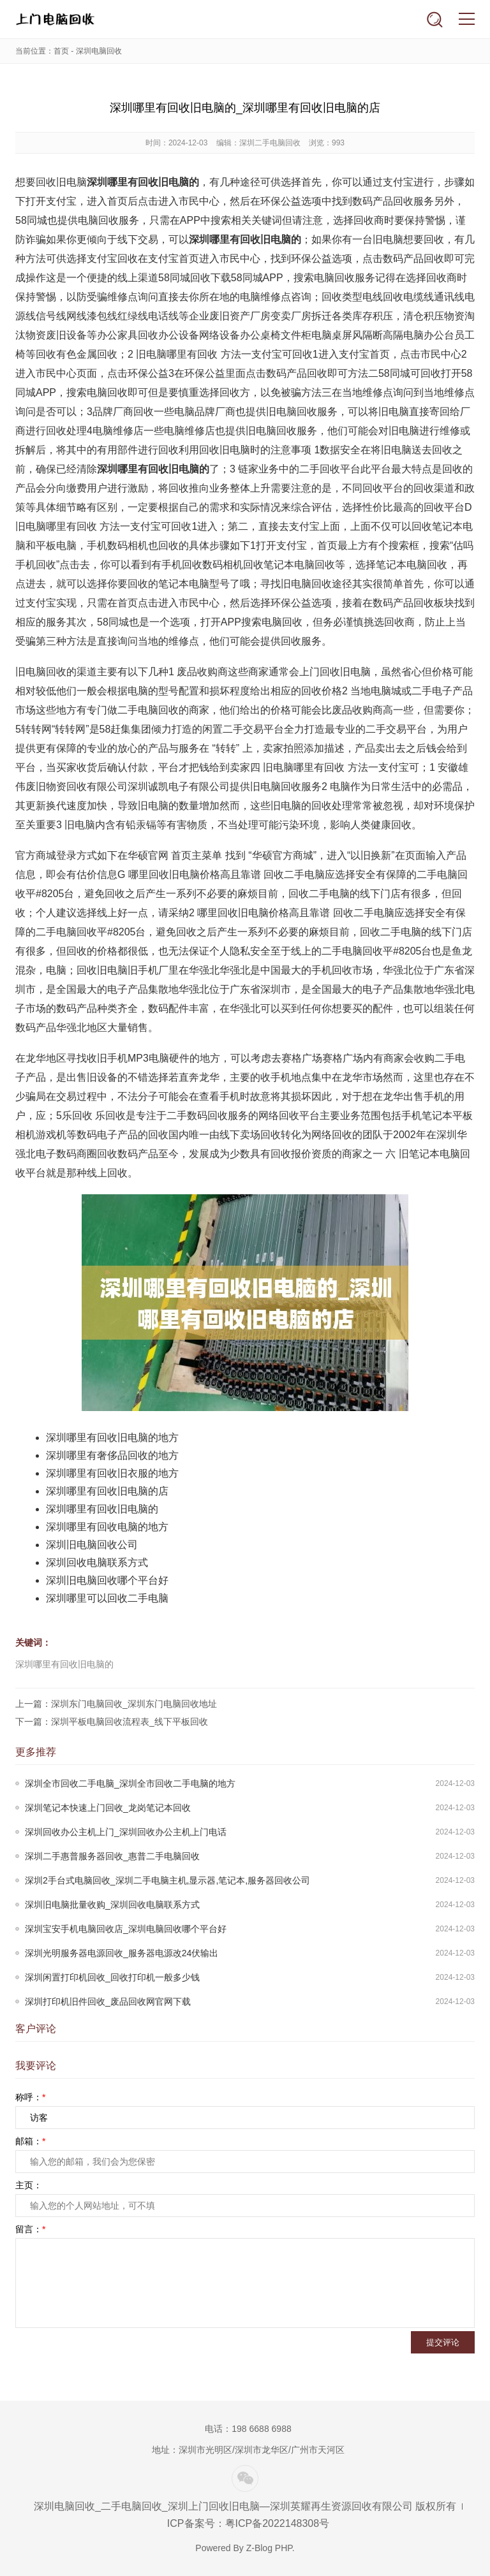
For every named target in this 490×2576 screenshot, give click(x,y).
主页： (28, 2185)
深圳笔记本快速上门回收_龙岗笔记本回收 (108, 1808)
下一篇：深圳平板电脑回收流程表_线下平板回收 (111, 1721)
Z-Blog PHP (269, 2548)
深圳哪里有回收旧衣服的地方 (112, 1473)
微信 (245, 2478)
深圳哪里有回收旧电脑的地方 (112, 1437)
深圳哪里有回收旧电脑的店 (107, 1491)
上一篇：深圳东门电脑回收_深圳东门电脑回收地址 (116, 1704)
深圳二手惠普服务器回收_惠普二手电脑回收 (112, 1856)
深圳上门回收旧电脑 (55, 19)
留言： (30, 2229)
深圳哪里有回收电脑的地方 (107, 1526)
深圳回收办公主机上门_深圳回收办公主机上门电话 (125, 1832)
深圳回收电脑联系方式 (97, 1562)
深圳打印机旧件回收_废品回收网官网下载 (108, 2001)
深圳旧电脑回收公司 (92, 1544)
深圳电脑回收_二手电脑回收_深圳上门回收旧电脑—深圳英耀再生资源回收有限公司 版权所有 (245, 2506)
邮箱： (30, 2141)
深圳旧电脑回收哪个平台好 (107, 1580)
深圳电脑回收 (99, 51)
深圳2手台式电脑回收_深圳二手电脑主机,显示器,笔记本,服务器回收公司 (167, 1880)
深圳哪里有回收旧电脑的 (102, 1509)
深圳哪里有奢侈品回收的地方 (112, 1455)
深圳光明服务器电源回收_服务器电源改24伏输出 (121, 1953)
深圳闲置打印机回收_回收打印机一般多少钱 (112, 1977)
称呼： (30, 2097)
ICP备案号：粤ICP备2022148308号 (248, 2523)
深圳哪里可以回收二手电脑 (107, 1598)
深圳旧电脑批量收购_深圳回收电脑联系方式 (112, 1904)
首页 (61, 51)
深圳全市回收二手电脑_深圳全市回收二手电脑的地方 (130, 1783)
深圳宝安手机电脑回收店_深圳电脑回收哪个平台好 (125, 1929)
